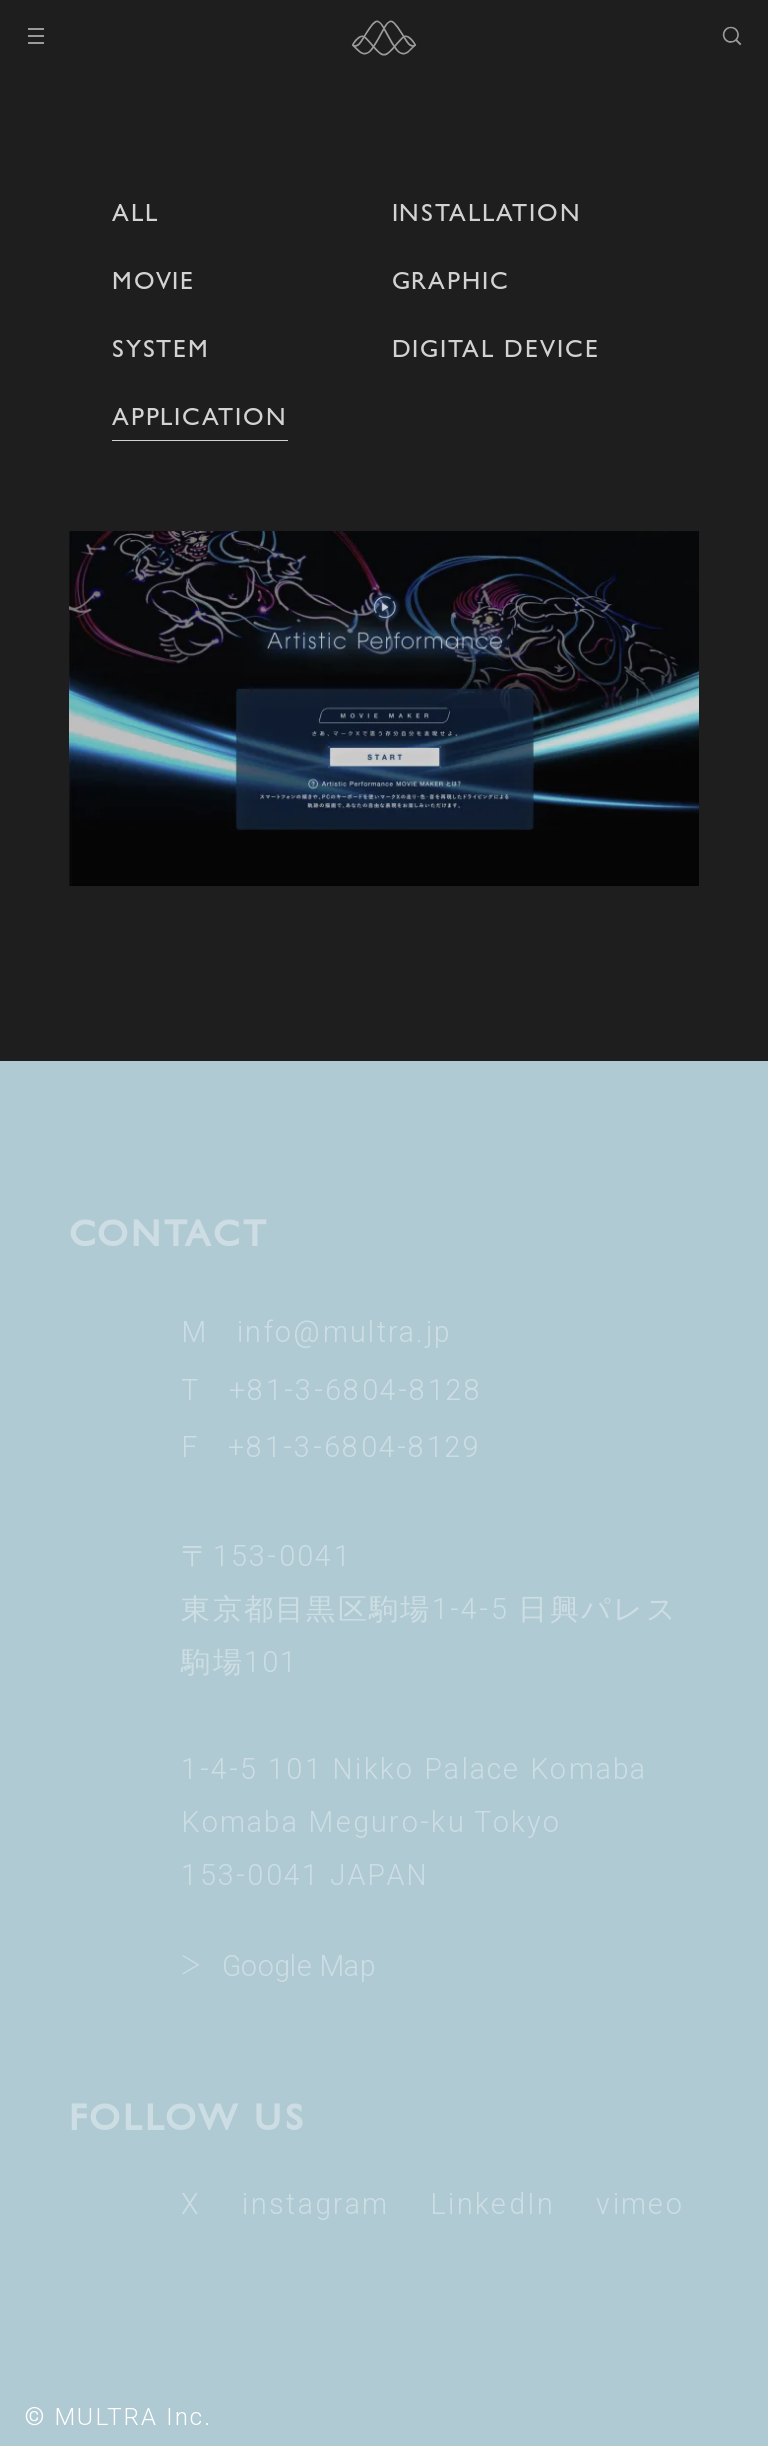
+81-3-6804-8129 (354, 1447)
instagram (315, 2204)
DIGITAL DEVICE (496, 348)
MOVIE (154, 280)
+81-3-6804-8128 (355, 1390)
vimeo (639, 2204)
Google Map (299, 1966)
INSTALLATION (487, 212)
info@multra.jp (344, 1332)
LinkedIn (492, 2204)
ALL (135, 212)
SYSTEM (161, 348)
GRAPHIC (451, 280)
